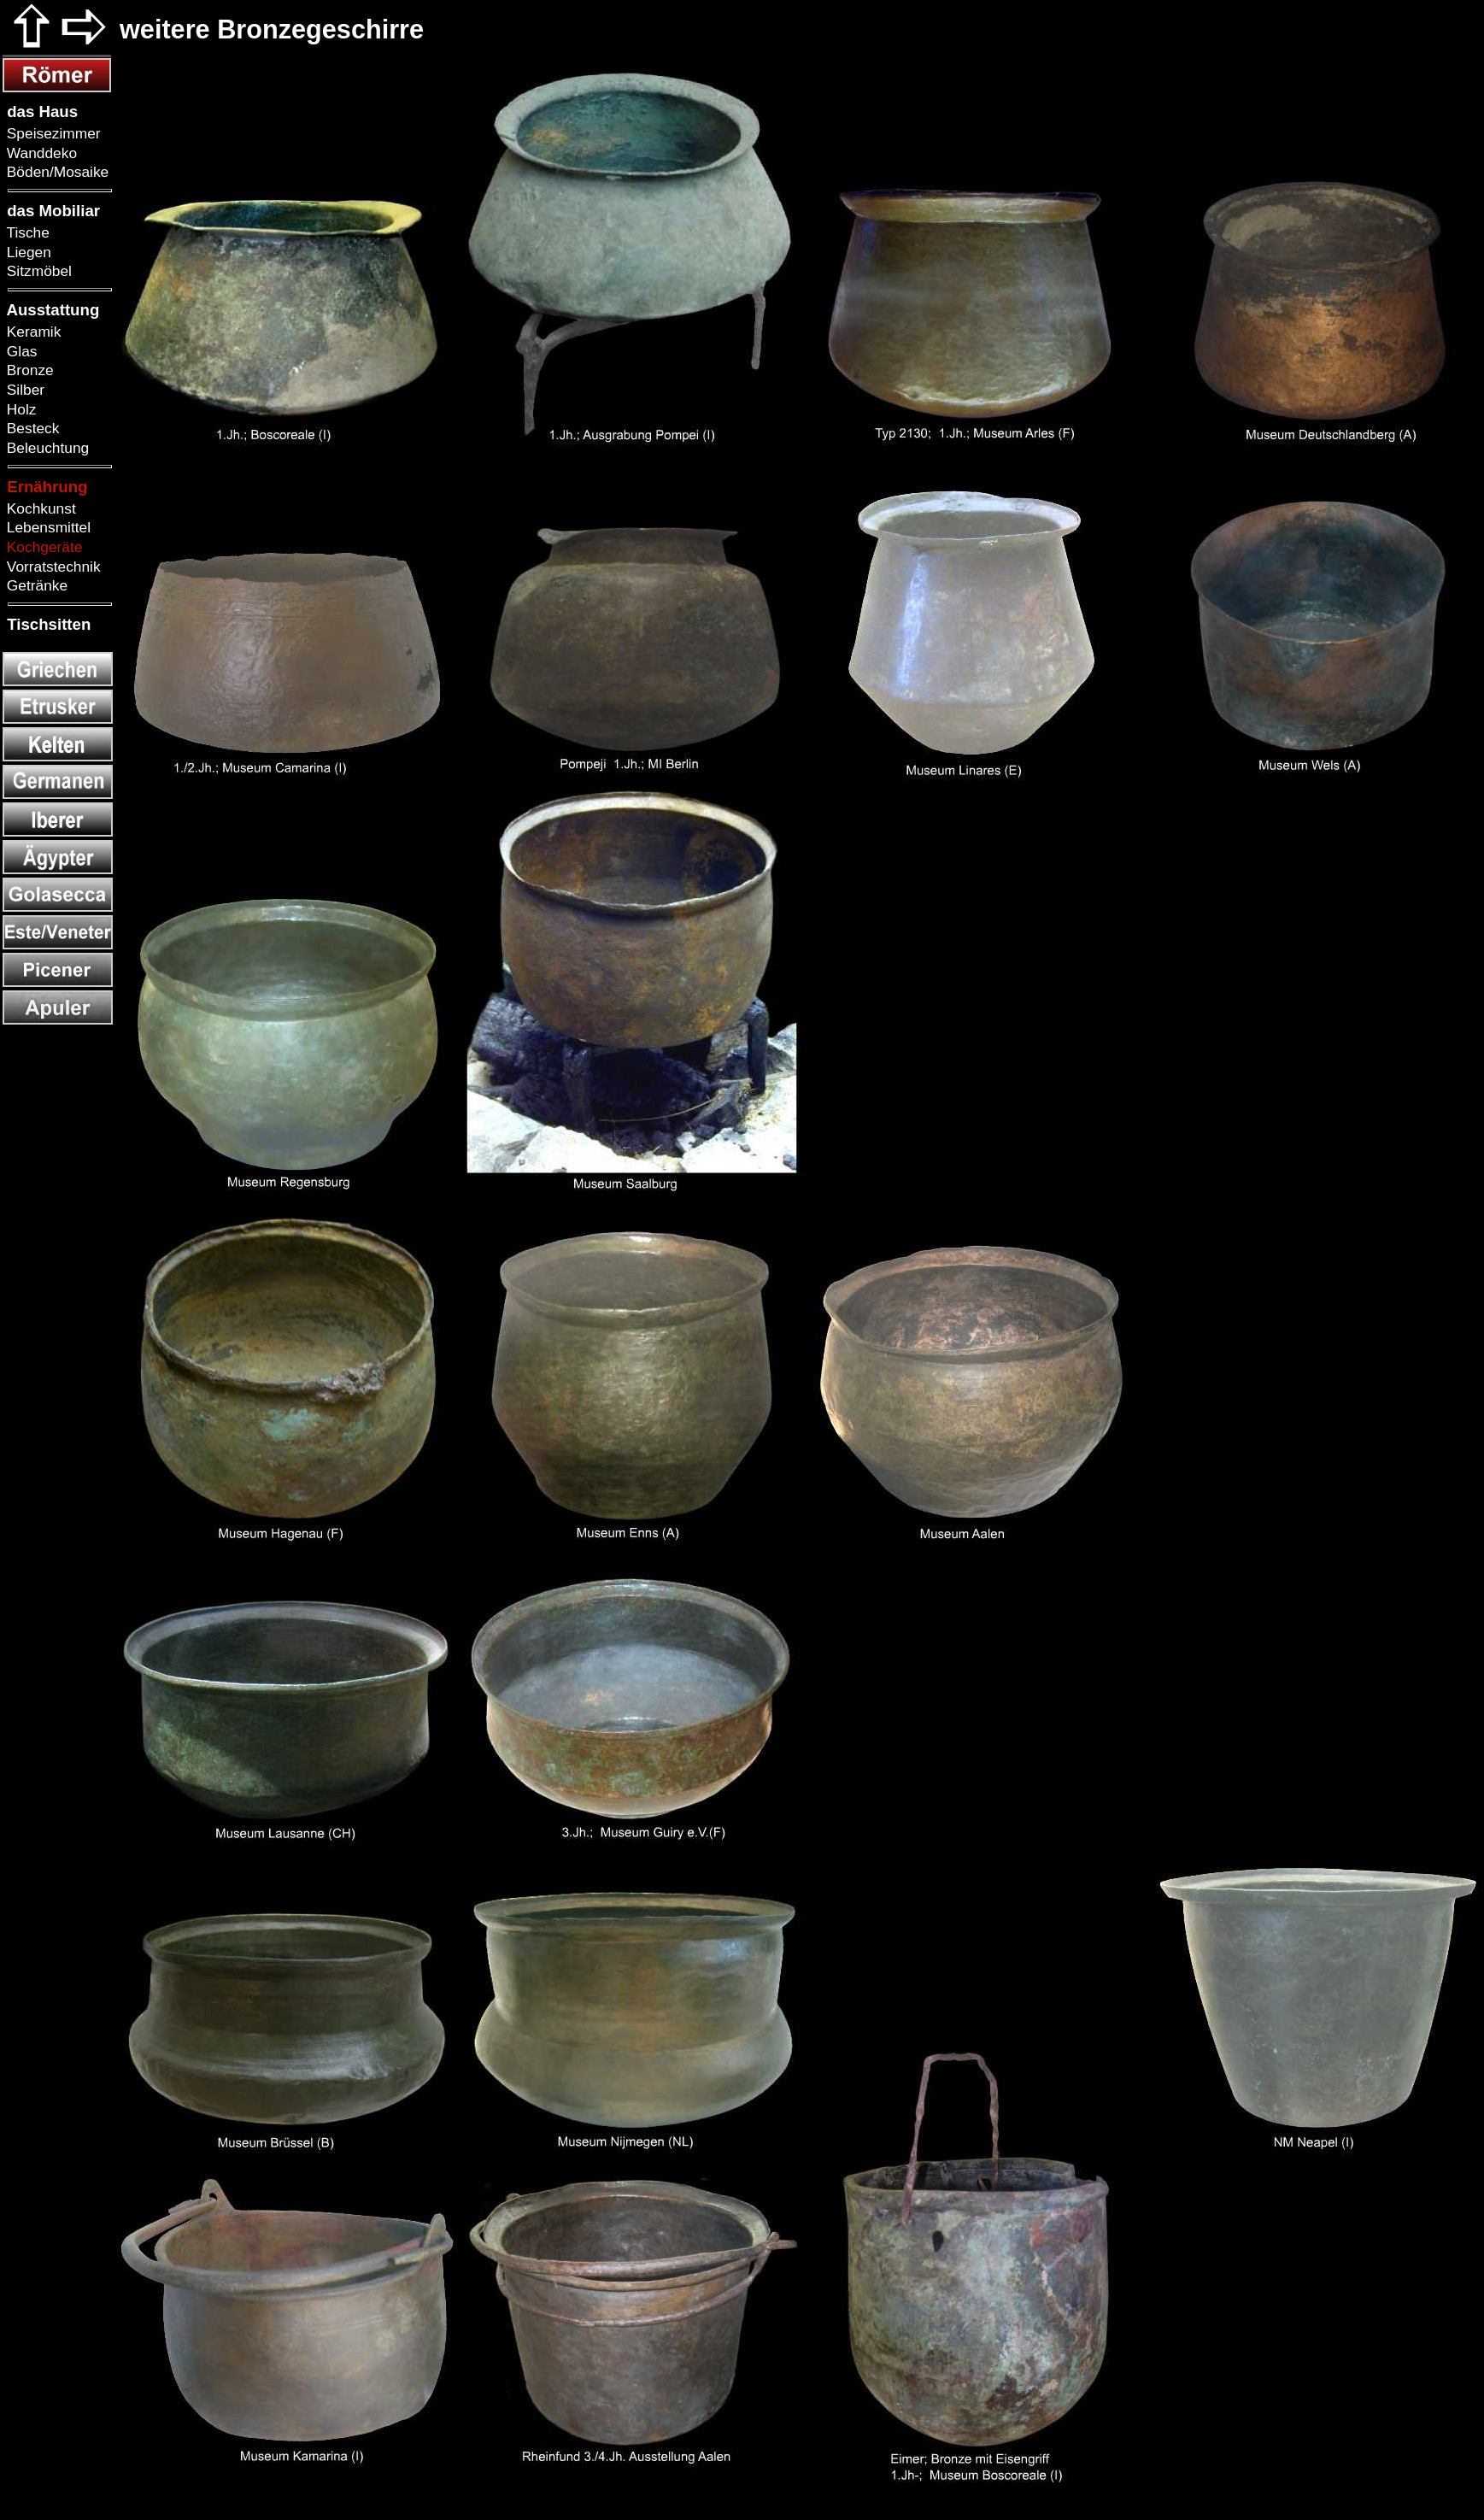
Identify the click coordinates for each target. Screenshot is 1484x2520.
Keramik (32, 331)
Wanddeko (40, 153)
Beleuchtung (46, 447)
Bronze (28, 370)
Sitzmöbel (37, 270)
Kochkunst (39, 508)
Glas (20, 351)
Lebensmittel (47, 527)
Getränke (35, 585)
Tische (26, 232)
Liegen (27, 252)
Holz (19, 409)
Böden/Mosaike (56, 171)
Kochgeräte (42, 546)
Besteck (31, 428)
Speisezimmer (52, 133)
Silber (23, 389)
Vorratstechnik (52, 566)
